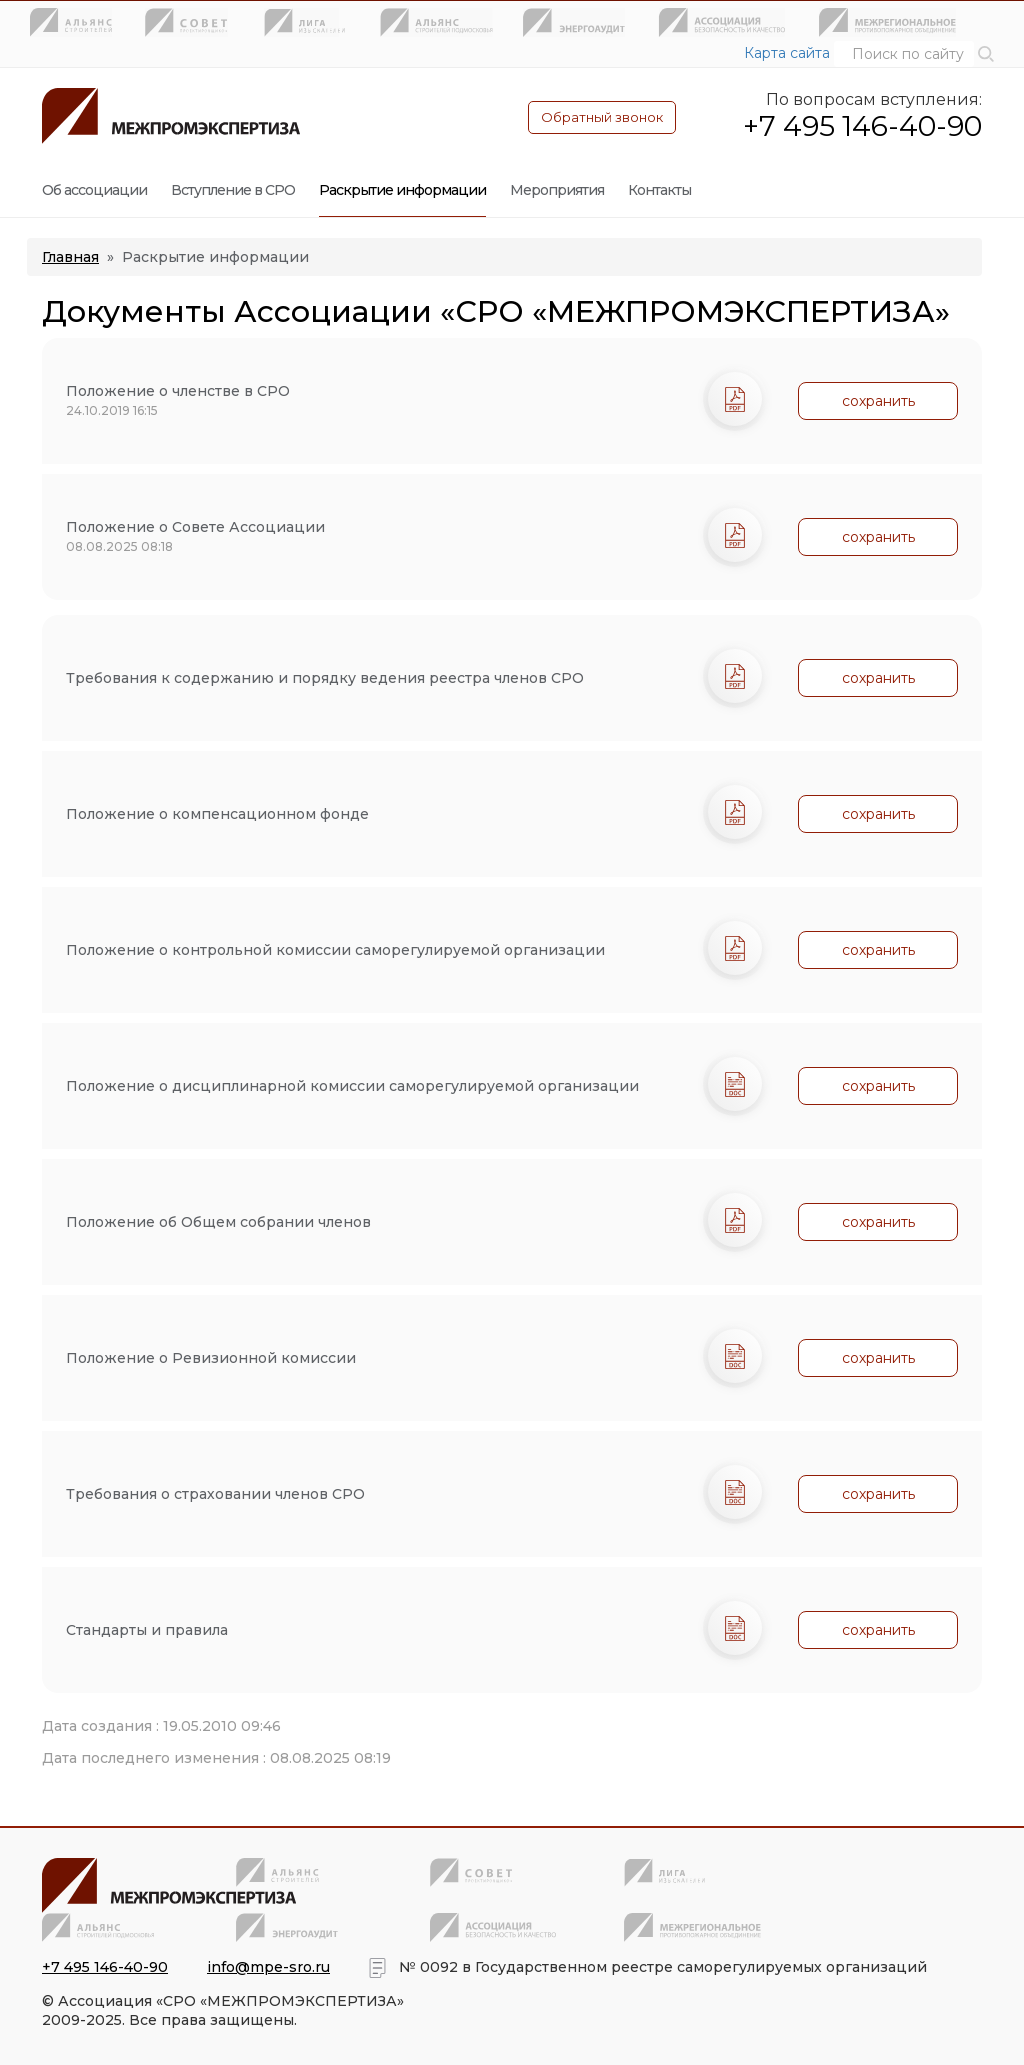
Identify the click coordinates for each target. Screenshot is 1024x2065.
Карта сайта (787, 53)
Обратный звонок (602, 117)
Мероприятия (557, 190)
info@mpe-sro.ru (268, 1967)
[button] (986, 53)
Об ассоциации (94, 190)
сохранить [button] (878, 401)
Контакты (659, 190)
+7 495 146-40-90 (862, 126)
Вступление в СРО (233, 190)
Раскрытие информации (402, 190)
